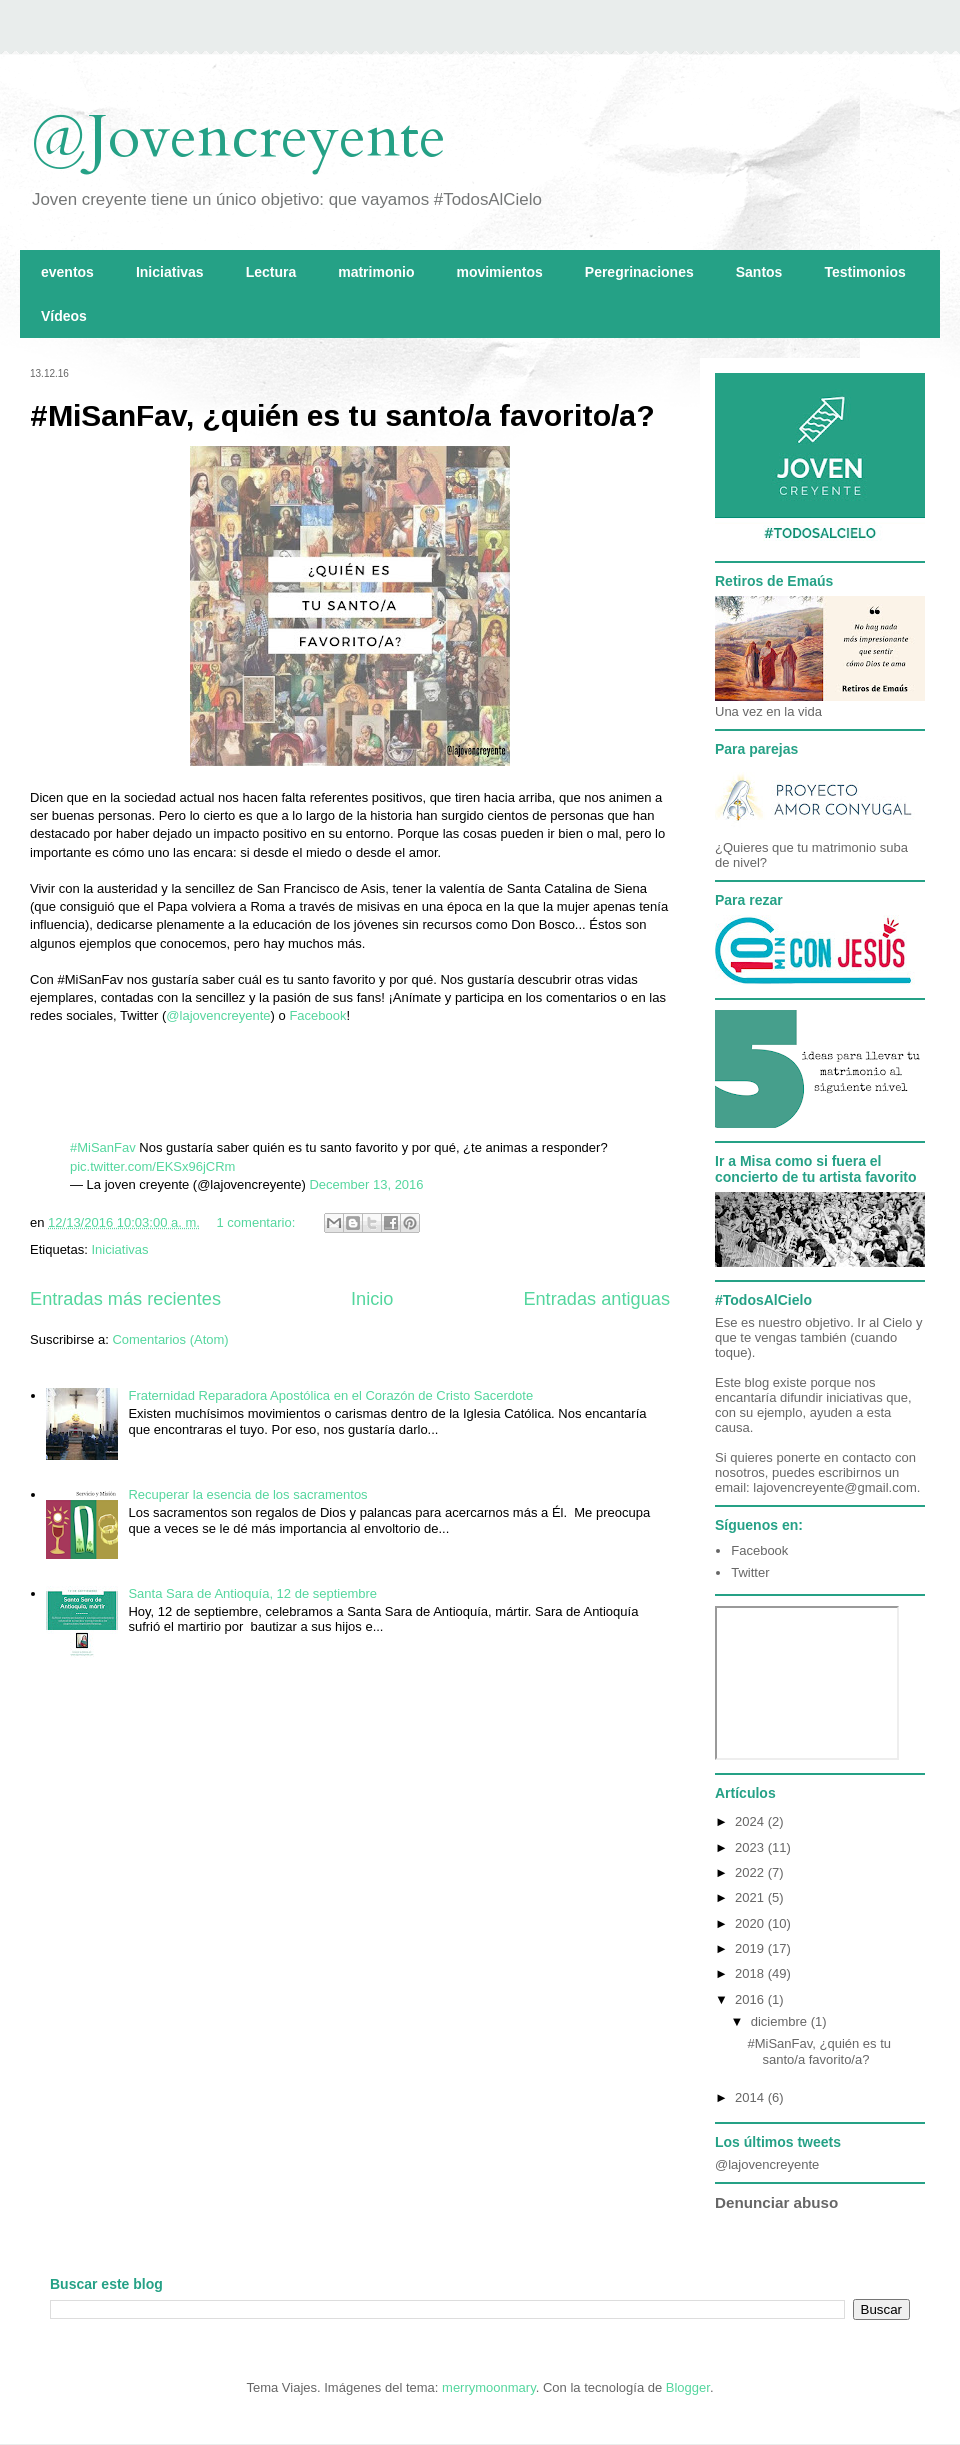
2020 (751, 1923)
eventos (67, 272)
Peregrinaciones (639, 272)
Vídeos (64, 316)
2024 (751, 1821)
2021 (751, 1897)
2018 (751, 1973)
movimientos (499, 272)
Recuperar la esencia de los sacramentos (247, 1494)
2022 (751, 1872)
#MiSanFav (103, 1147)
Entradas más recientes (125, 1299)
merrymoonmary (489, 2387)
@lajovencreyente (218, 1015)
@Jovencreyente (238, 137)
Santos (759, 272)
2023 (751, 1847)
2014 (751, 2097)
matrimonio (376, 272)
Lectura (271, 272)
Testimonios (864, 272)
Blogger (688, 2387)
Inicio (372, 1299)
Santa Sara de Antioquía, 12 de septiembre (252, 1593)
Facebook (317, 1015)
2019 (751, 1948)
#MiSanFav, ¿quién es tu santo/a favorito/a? (342, 415)
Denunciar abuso (776, 2202)
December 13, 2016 (366, 1184)
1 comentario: (258, 1222)
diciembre (781, 2021)
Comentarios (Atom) (170, 1339)
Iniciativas (170, 272)
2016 (751, 1999)
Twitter (750, 1572)
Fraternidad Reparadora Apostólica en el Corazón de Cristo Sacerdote (330, 1395)
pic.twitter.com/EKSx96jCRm (152, 1166)
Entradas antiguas (596, 1299)
